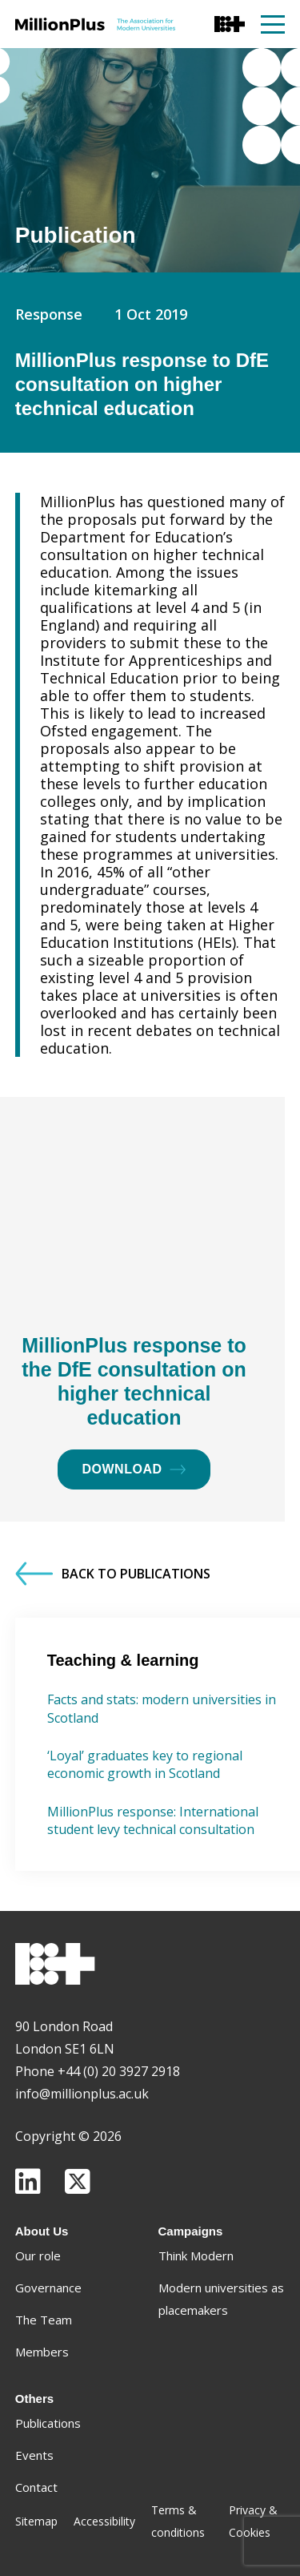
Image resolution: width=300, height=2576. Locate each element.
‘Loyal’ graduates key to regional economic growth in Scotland (144, 1764)
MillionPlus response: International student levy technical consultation (152, 1820)
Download (134, 1469)
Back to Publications (112, 1574)
